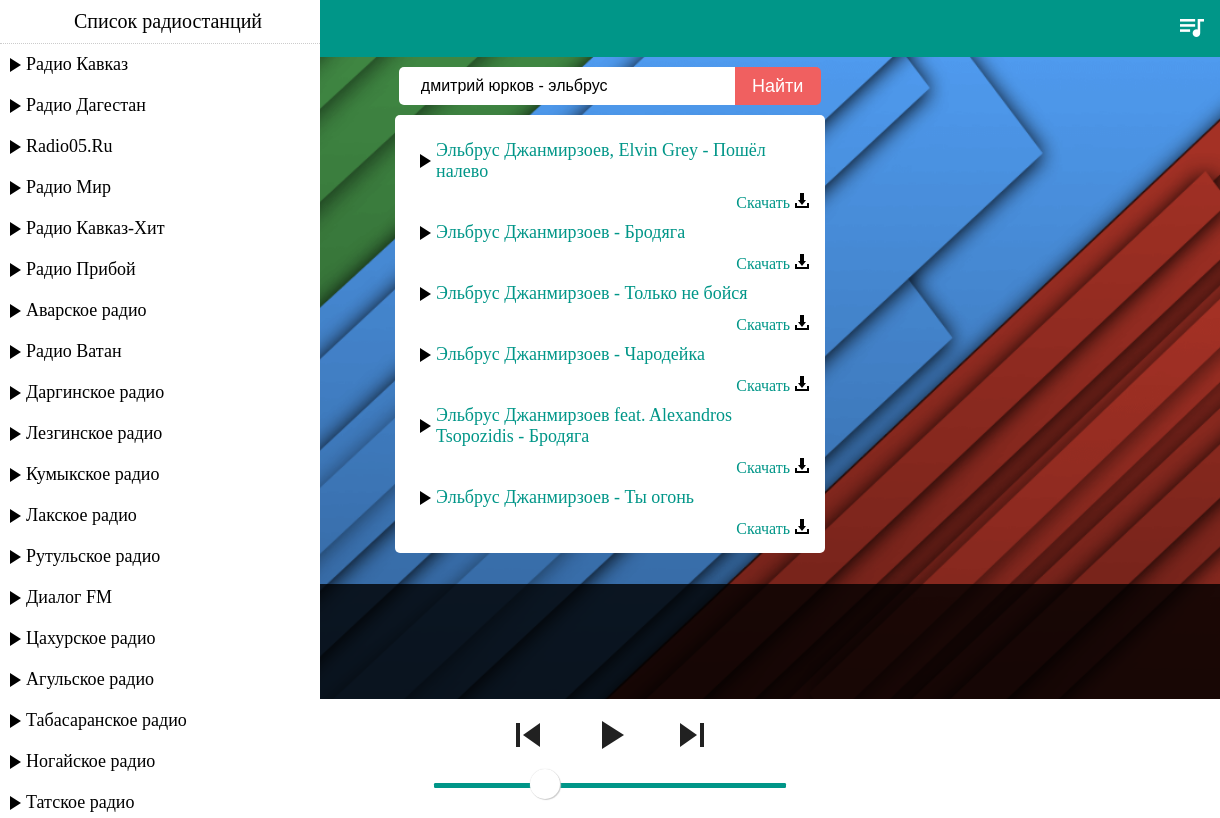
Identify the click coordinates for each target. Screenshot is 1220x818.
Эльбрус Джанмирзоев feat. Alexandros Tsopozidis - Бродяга (584, 425)
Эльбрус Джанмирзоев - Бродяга (560, 232)
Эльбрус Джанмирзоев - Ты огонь (565, 497)
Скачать (773, 202)
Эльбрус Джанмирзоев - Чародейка (570, 354)
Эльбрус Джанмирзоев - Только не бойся (592, 293)
